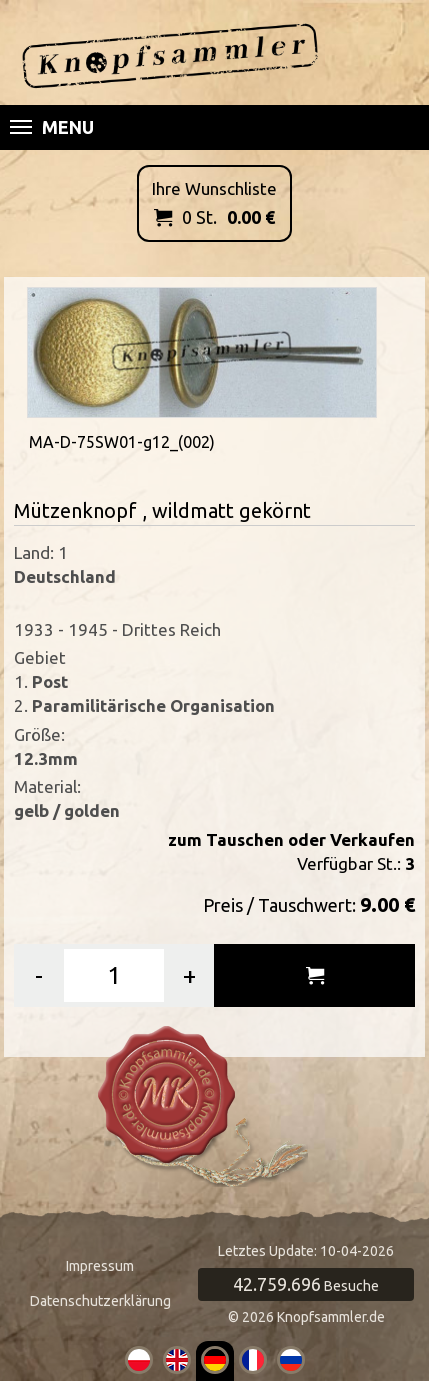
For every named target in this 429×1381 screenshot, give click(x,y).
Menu (52, 127)
